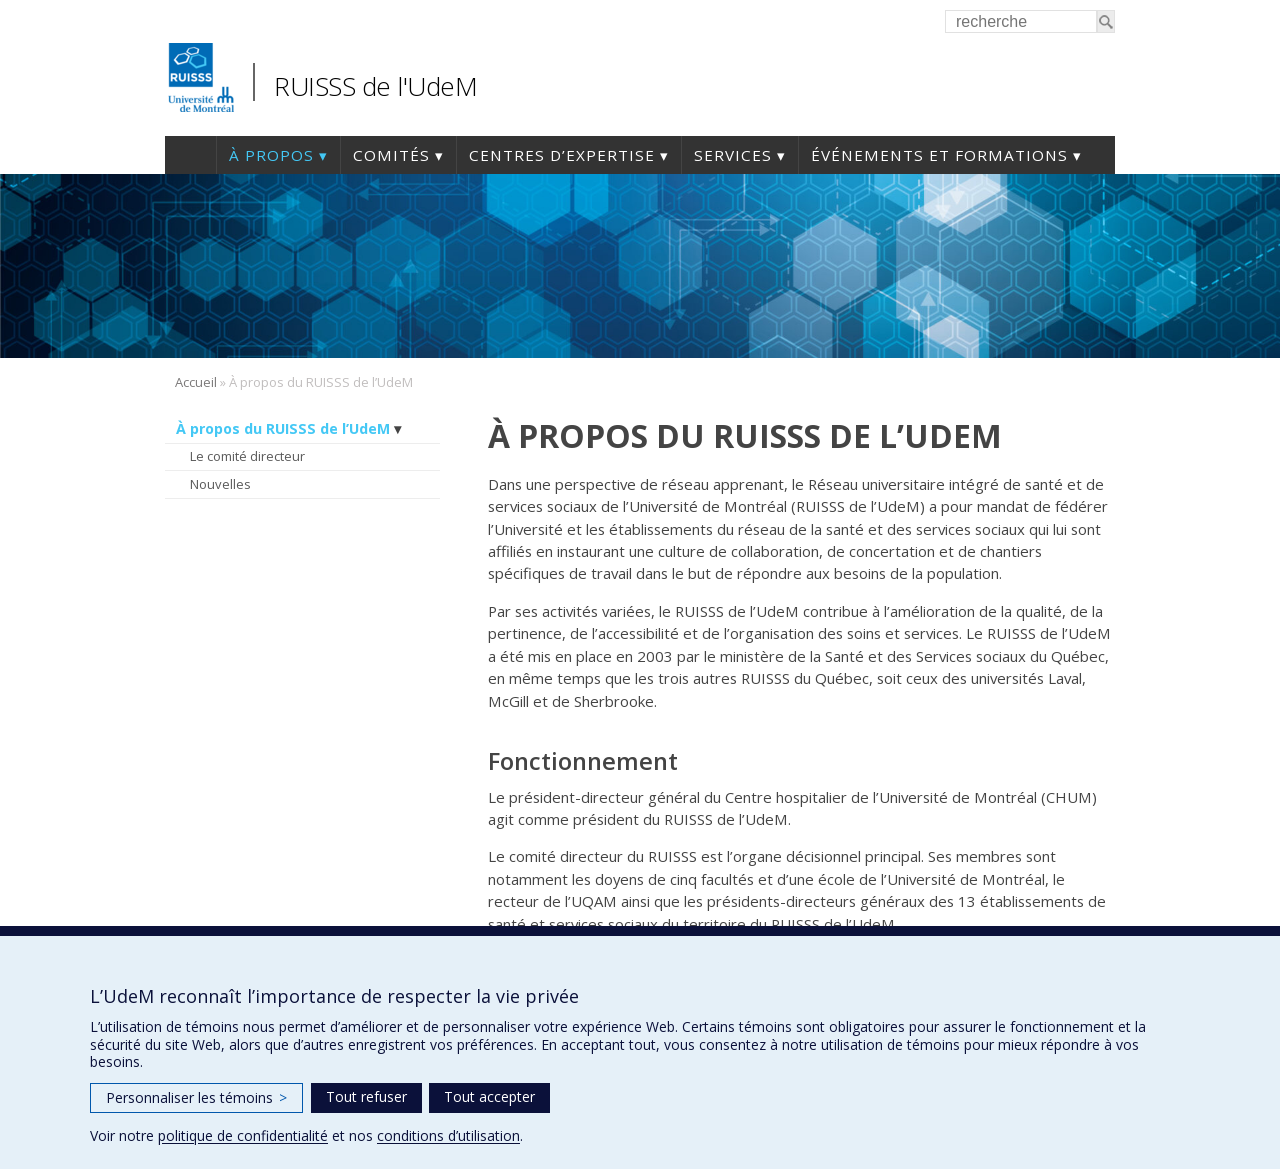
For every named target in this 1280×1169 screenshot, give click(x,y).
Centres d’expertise (562, 155)
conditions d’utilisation (448, 1135)
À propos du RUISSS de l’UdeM (283, 428)
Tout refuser (366, 1096)
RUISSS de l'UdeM (375, 86)
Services (733, 155)
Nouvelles (220, 484)
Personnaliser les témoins (196, 1097)
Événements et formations (939, 155)
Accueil (190, 155)
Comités (391, 155)
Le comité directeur (247, 456)
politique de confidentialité (243, 1135)
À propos (271, 155)
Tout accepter (489, 1096)
